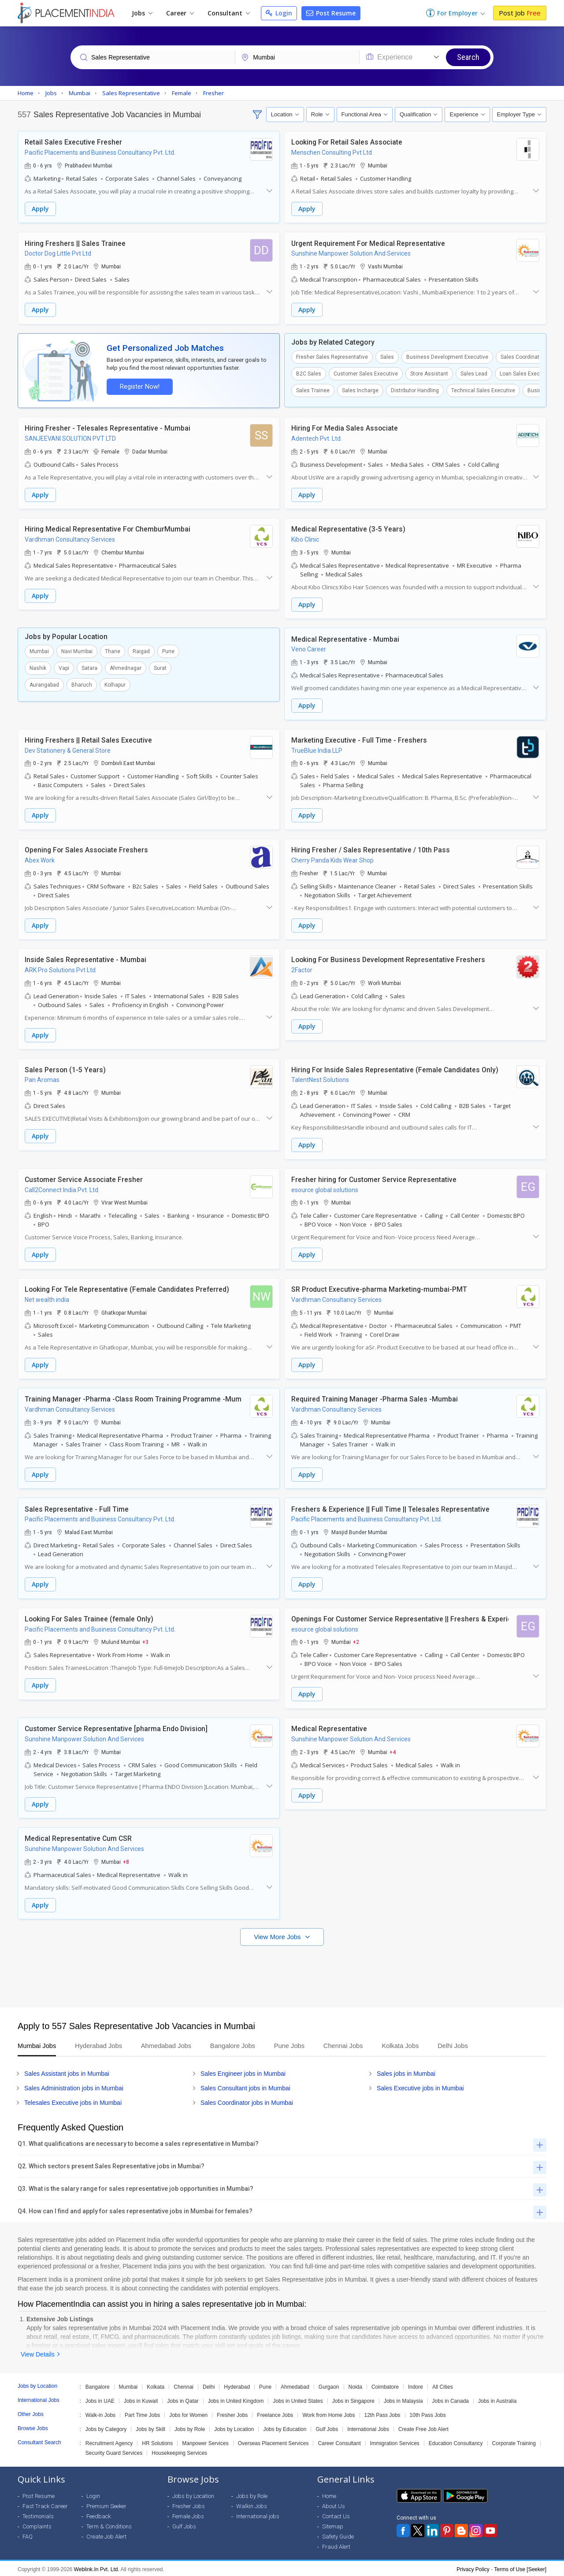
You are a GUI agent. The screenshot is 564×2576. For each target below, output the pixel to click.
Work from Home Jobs (328, 2413)
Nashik (38, 668)
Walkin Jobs (251, 2504)
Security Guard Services (113, 2451)
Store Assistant (429, 373)
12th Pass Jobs (382, 2413)
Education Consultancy (456, 2441)
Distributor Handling (415, 390)
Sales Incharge (360, 390)
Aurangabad (44, 684)
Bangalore (97, 2385)
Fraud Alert (336, 2545)
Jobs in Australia (497, 2399)
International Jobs (368, 2427)
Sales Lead (473, 373)
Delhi (209, 2385)
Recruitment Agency (109, 2441)
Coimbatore (385, 2385)
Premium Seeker (106, 2504)
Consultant (229, 13)
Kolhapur (115, 684)
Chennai (183, 2385)
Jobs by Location (234, 2427)
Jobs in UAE (100, 2399)
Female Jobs (188, 2514)
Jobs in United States (298, 2399)
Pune (168, 651)
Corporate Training (514, 2441)
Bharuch (81, 684)
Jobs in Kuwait (141, 2399)
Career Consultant (339, 2441)
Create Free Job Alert (423, 2427)
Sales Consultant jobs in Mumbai (245, 2086)
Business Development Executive (447, 356)
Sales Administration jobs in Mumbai (73, 2086)
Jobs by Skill (150, 2427)
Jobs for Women (188, 2413)
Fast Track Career (45, 2504)
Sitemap (332, 2524)
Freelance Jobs (275, 2413)
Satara (89, 668)
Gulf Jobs (326, 2427)
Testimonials (38, 2514)
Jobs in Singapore (353, 2399)
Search (468, 57)
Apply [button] (40, 208)
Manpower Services (205, 2441)
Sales (387, 356)
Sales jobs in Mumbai (406, 2071)
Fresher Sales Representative (332, 356)
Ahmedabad (295, 2385)
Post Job (520, 12)
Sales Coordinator (522, 356)
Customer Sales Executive (366, 373)
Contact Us (336, 2514)
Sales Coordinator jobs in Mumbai (246, 2100)
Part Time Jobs (142, 2413)
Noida (355, 2385)
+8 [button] (126, 1859)
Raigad (141, 651)
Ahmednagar (125, 668)
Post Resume (331, 13)
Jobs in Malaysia (403, 2399)
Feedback (98, 2514)
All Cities (442, 2385)
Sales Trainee (313, 390)
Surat (160, 668)
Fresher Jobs (232, 2413)
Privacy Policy (473, 2568)
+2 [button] (356, 1640)
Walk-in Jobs (100, 2413)
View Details (38, 2352)
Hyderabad (237, 2385)
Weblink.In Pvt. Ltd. (96, 2568)
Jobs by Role (189, 2427)
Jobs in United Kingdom (236, 2399)
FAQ (27, 2534)
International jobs (257, 2514)
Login (279, 13)
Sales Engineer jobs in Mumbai (243, 2071)
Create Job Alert (106, 2534)
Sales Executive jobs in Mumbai (420, 2086)
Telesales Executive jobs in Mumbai (73, 2100)
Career (180, 13)
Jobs (142, 13)
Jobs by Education (284, 2427)
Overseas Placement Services (273, 2441)
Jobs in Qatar (182, 2399)
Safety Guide (338, 2534)
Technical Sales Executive (483, 390)
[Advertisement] (282, 1970)
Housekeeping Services (179, 2451)
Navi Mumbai (77, 651)
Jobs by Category (105, 2427)
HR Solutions (157, 2441)
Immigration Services (394, 2441)
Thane (112, 651)
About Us (333, 2504)
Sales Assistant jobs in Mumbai (66, 2071)
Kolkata (155, 2385)
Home (329, 2494)
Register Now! (139, 386)
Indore (415, 2385)
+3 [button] (145, 1640)
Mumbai (39, 651)
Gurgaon (329, 2385)
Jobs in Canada (450, 2399)
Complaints (37, 2524)
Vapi (64, 668)
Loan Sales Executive (526, 373)
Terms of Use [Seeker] (520, 2568)
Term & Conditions (109, 2524)
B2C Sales (308, 373)
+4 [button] (393, 1750)
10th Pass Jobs (428, 2413)
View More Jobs (278, 1935)
